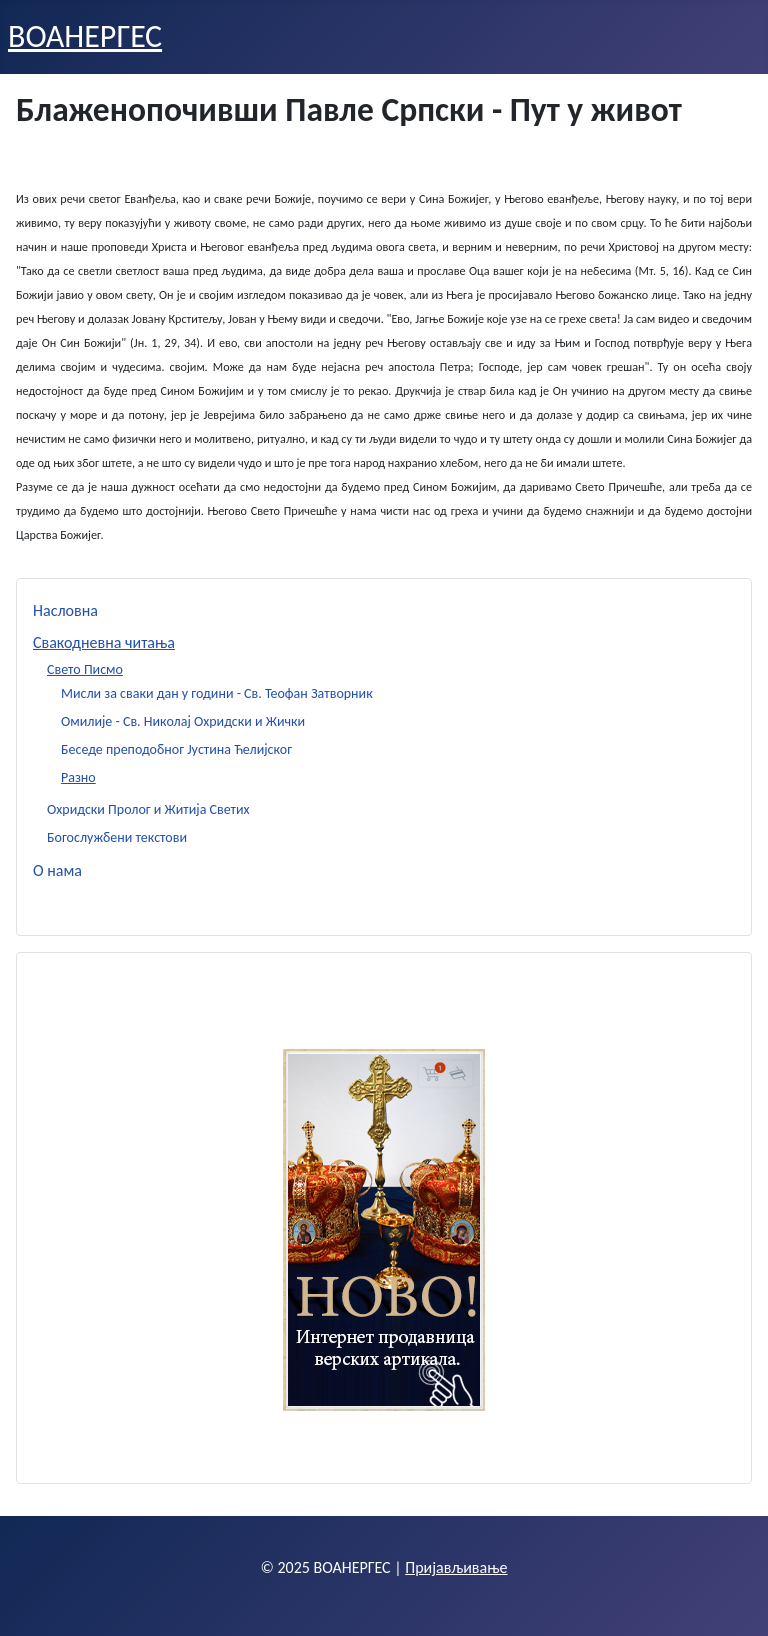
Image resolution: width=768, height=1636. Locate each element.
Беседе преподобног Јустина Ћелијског (176, 749)
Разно (78, 777)
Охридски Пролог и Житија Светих (148, 809)
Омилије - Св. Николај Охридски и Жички (183, 721)
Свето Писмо (85, 669)
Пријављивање (456, 1567)
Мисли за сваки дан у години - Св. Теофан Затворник (217, 693)
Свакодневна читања (104, 642)
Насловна (65, 610)
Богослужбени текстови (117, 837)
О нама (57, 870)
